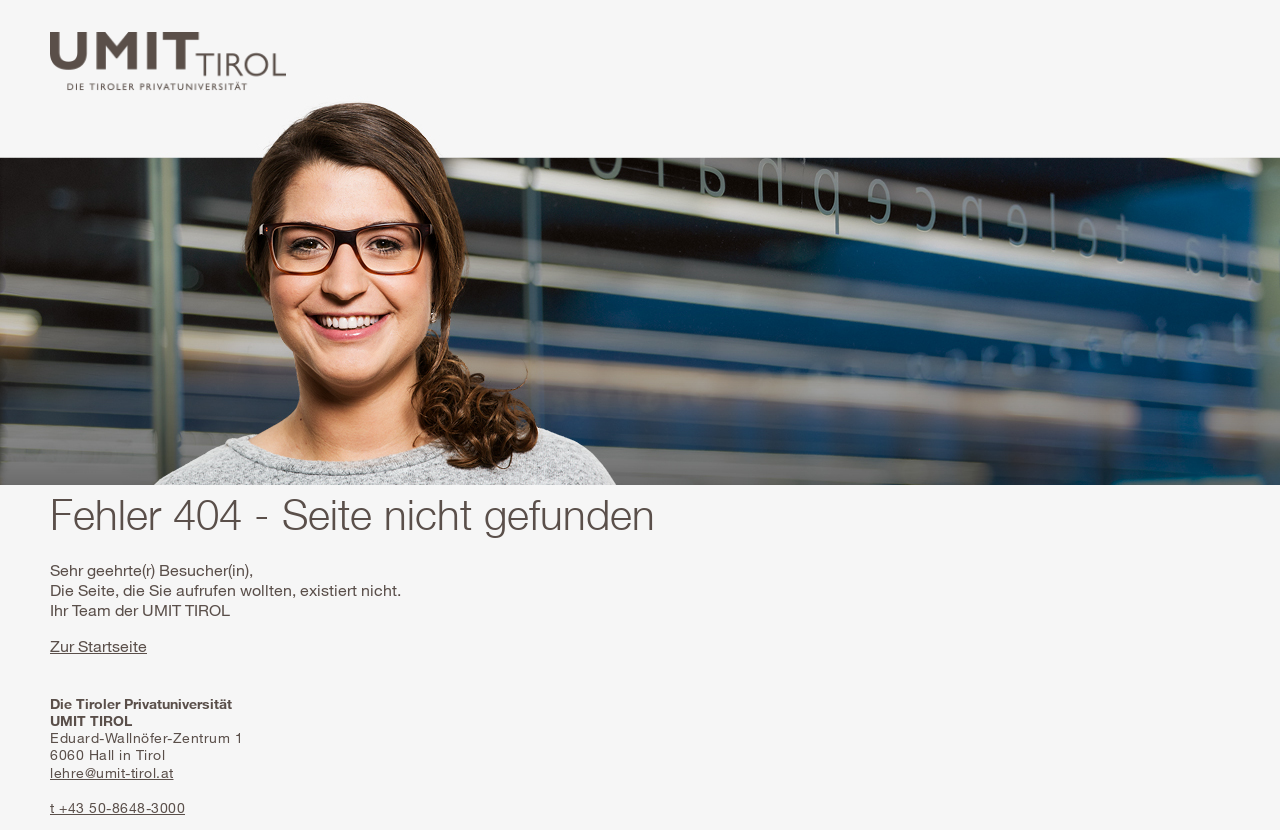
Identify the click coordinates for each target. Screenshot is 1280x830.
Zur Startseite (98, 646)
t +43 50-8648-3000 (117, 807)
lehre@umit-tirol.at (112, 772)
